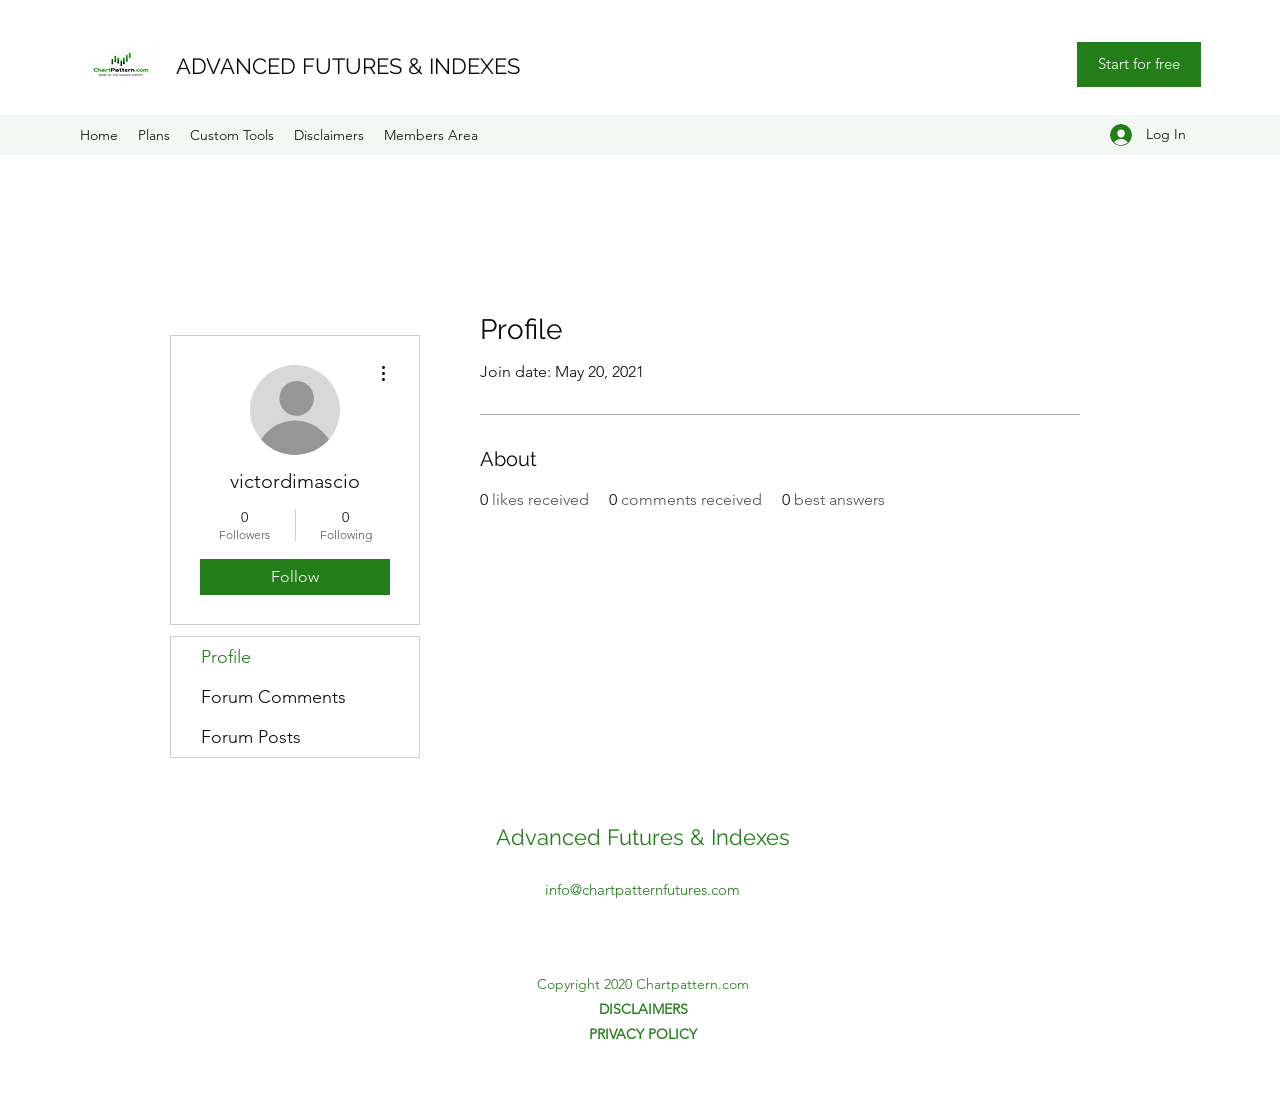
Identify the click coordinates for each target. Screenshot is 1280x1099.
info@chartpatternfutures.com (642, 889)
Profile (226, 657)
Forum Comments (273, 697)
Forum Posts (251, 737)
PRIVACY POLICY (643, 1034)
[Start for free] (1139, 64)
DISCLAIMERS (643, 1009)
